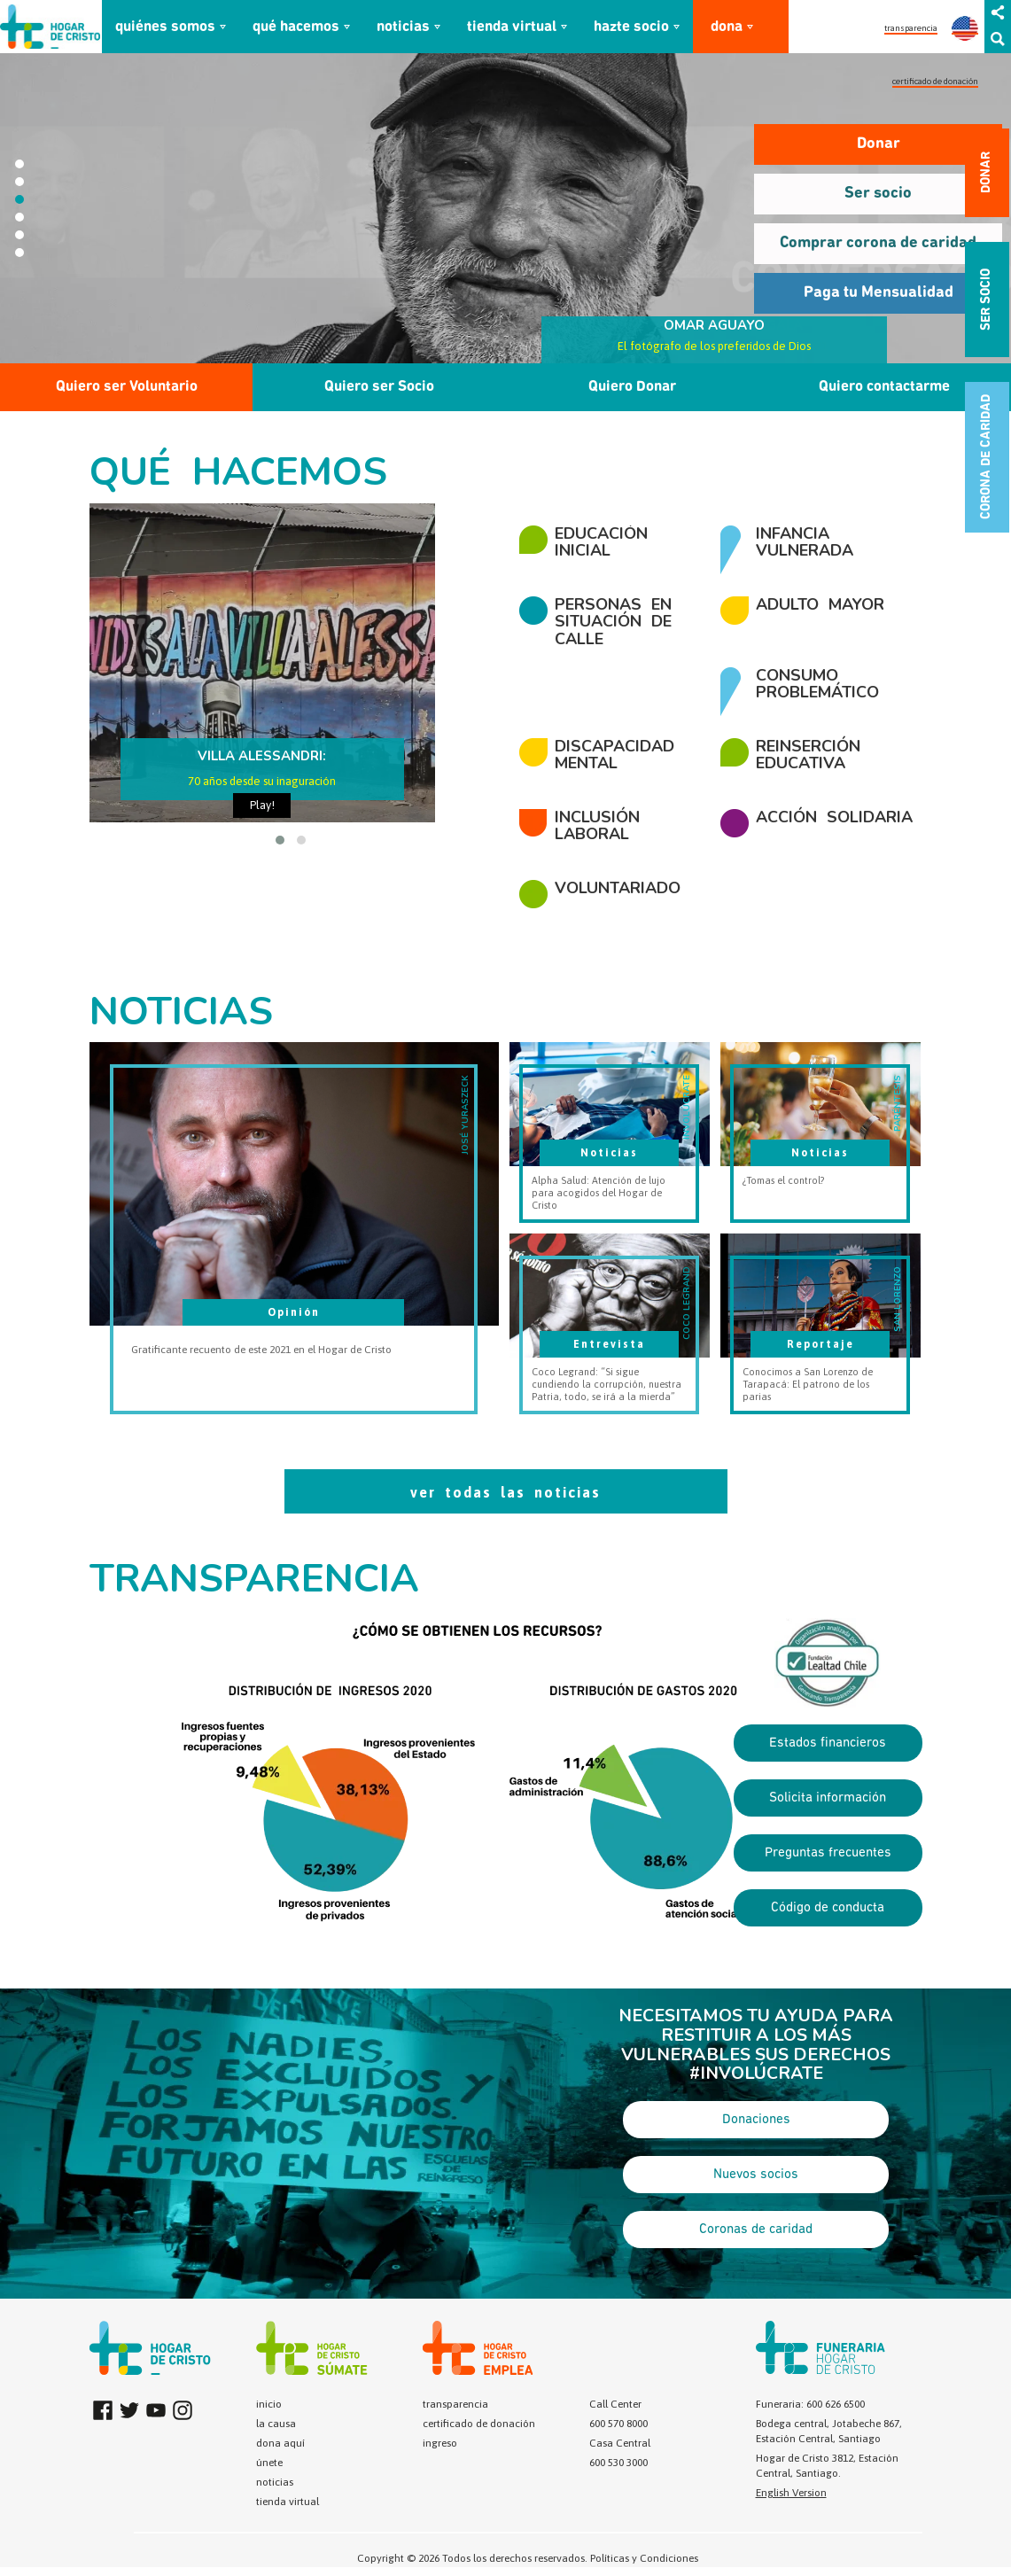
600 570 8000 (618, 2423)
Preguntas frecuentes (828, 1853)
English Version (791, 2493)
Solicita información (827, 1798)
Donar (878, 144)
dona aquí (280, 2443)
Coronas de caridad (756, 2229)
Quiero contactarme (884, 386)
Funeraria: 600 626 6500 (810, 2404)
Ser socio (878, 193)
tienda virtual (511, 27)
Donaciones (756, 2120)
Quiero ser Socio (379, 386)
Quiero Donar (632, 386)
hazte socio (631, 27)
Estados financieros (827, 1743)
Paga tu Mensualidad (878, 292)
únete (269, 2462)
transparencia (910, 28)
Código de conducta (827, 1908)
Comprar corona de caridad (878, 243)
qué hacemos (296, 27)
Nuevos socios (755, 2174)
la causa (276, 2423)
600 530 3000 (618, 2462)
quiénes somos (165, 27)
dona (727, 27)
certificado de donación (935, 81)
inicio (269, 2404)
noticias (403, 27)
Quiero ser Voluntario (127, 386)
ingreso (440, 2443)
